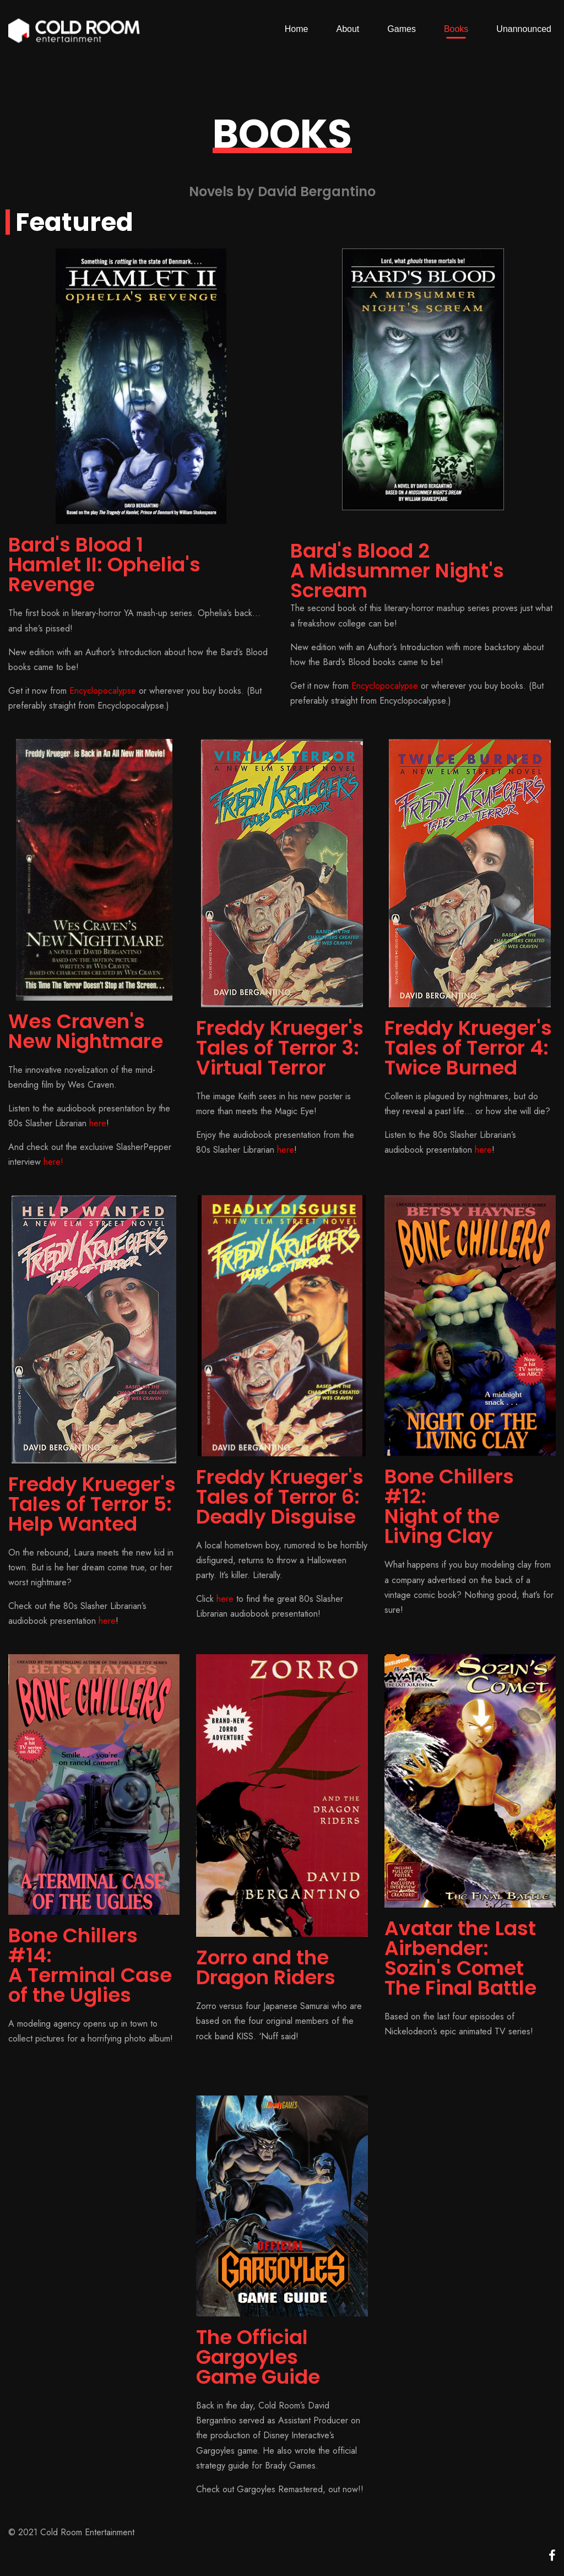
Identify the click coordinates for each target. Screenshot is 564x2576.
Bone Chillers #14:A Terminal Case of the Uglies (90, 1965)
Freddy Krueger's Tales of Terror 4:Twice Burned (468, 1048)
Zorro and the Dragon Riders (265, 1967)
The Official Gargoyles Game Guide (258, 2357)
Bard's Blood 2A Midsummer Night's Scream (397, 570)
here (97, 1123)
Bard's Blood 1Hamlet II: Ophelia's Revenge (104, 564)
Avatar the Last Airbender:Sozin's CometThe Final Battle (460, 1958)
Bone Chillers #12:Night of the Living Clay (449, 1506)
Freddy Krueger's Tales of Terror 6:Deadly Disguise (280, 1497)
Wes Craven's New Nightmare (85, 1031)
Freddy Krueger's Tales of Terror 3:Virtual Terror (280, 1048)
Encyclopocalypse (102, 690)
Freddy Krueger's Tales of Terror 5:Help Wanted (92, 1504)
